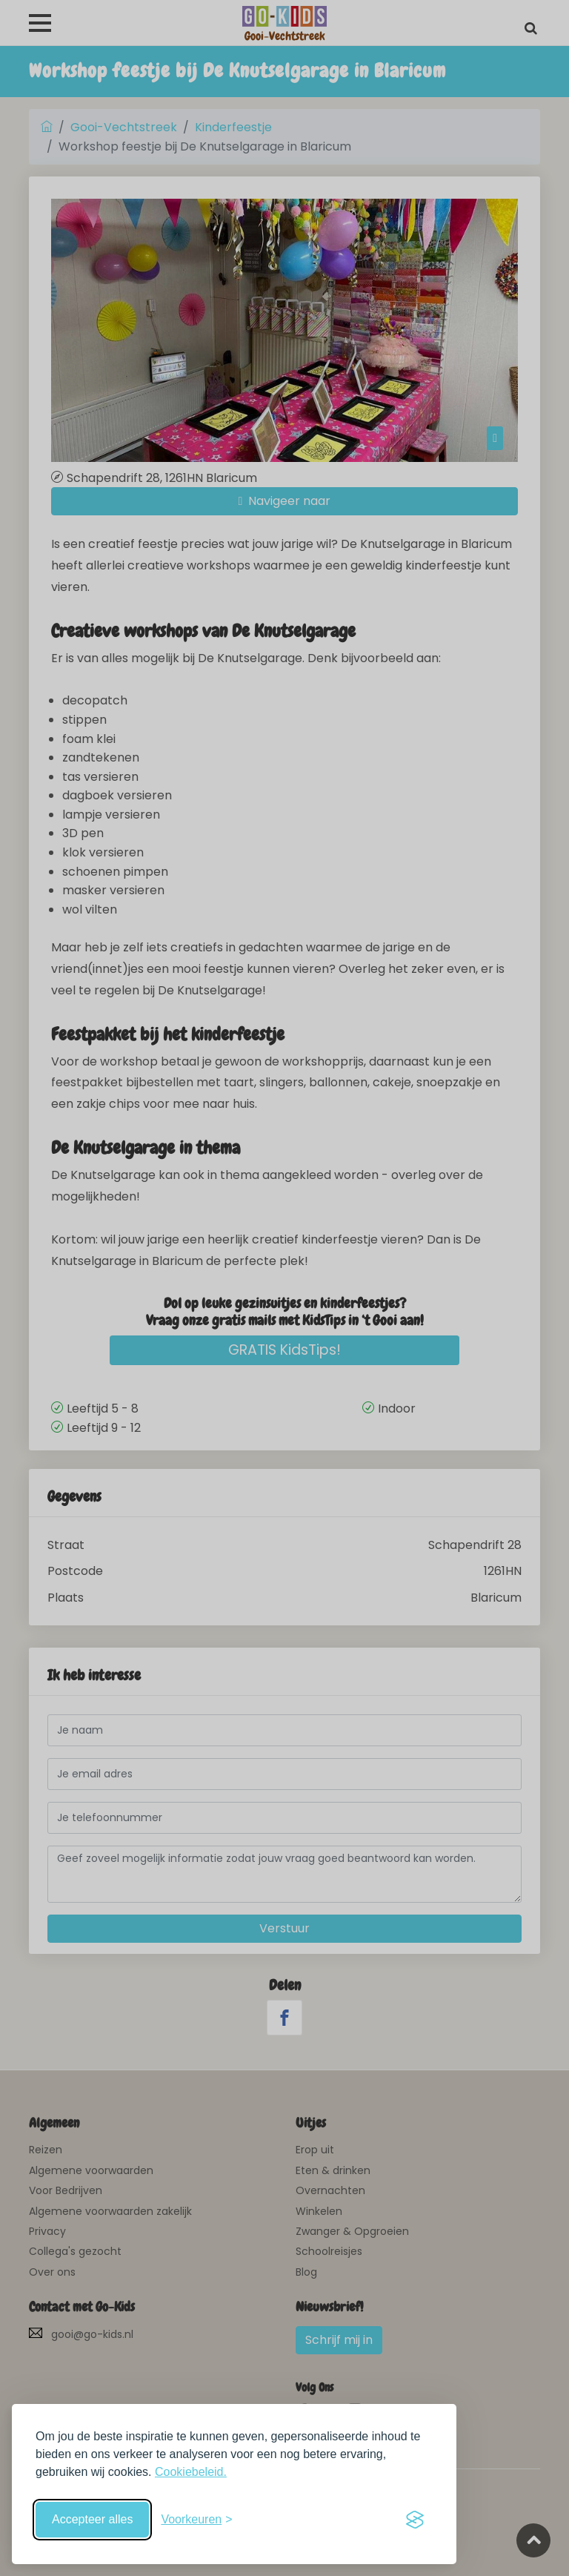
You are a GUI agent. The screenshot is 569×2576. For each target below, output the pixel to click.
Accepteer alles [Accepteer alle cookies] (92, 2519)
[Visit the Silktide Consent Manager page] (415, 2519)
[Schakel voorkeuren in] (196, 2519)
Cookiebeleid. (191, 2472)
